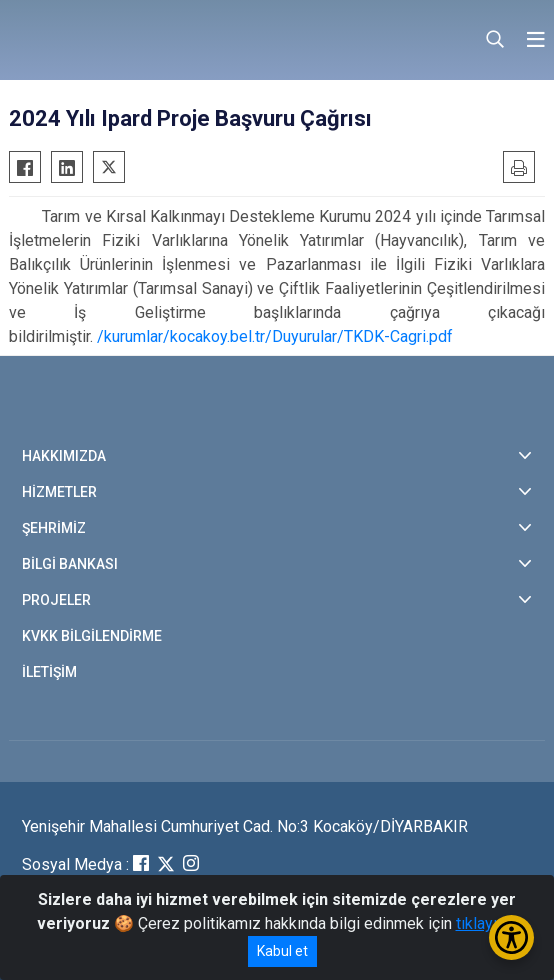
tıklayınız (487, 923)
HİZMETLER (59, 492)
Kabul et (282, 951)
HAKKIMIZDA (64, 456)
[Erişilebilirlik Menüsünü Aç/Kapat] (511, 937)
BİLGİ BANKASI (70, 564)
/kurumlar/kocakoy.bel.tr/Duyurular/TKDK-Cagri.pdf (275, 336)
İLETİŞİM (49, 672)
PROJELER (56, 600)
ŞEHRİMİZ (54, 528)
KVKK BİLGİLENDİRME (92, 636)
